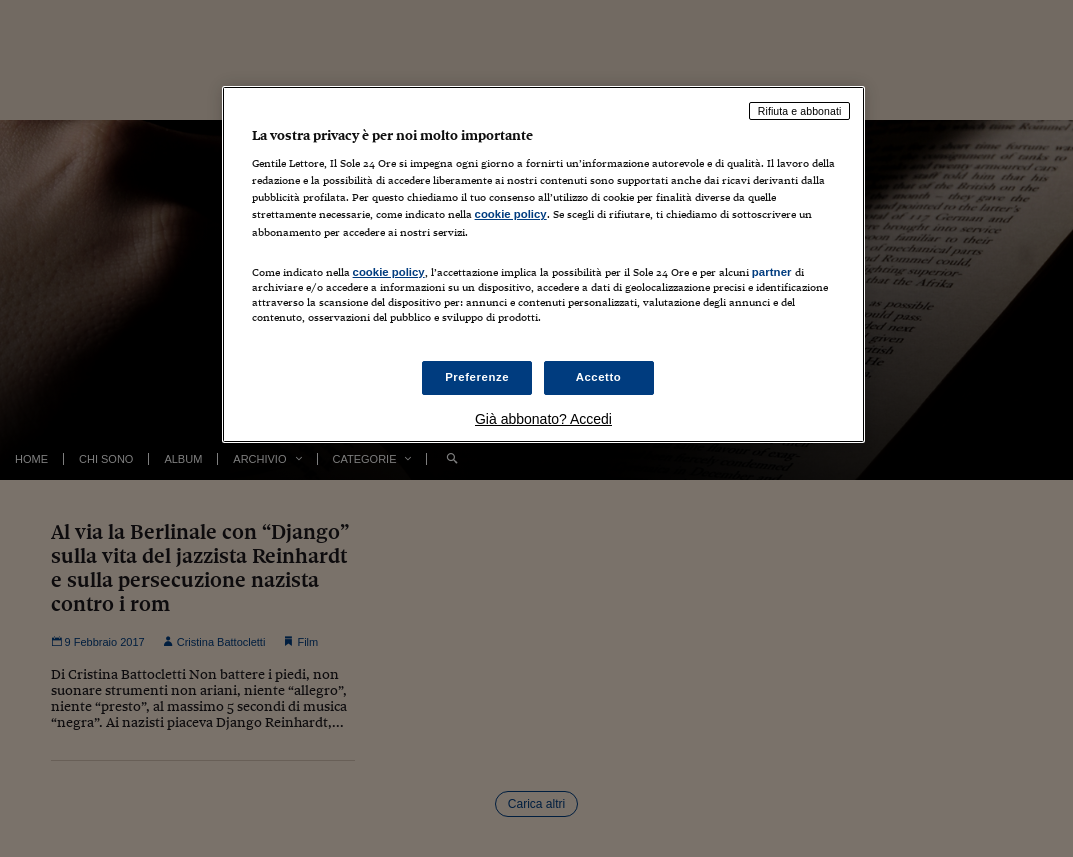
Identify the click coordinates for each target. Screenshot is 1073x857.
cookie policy (511, 214)
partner (772, 272)
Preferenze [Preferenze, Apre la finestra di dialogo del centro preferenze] (477, 377)
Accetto (599, 377)
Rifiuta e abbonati (800, 111)
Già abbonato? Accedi (543, 419)
